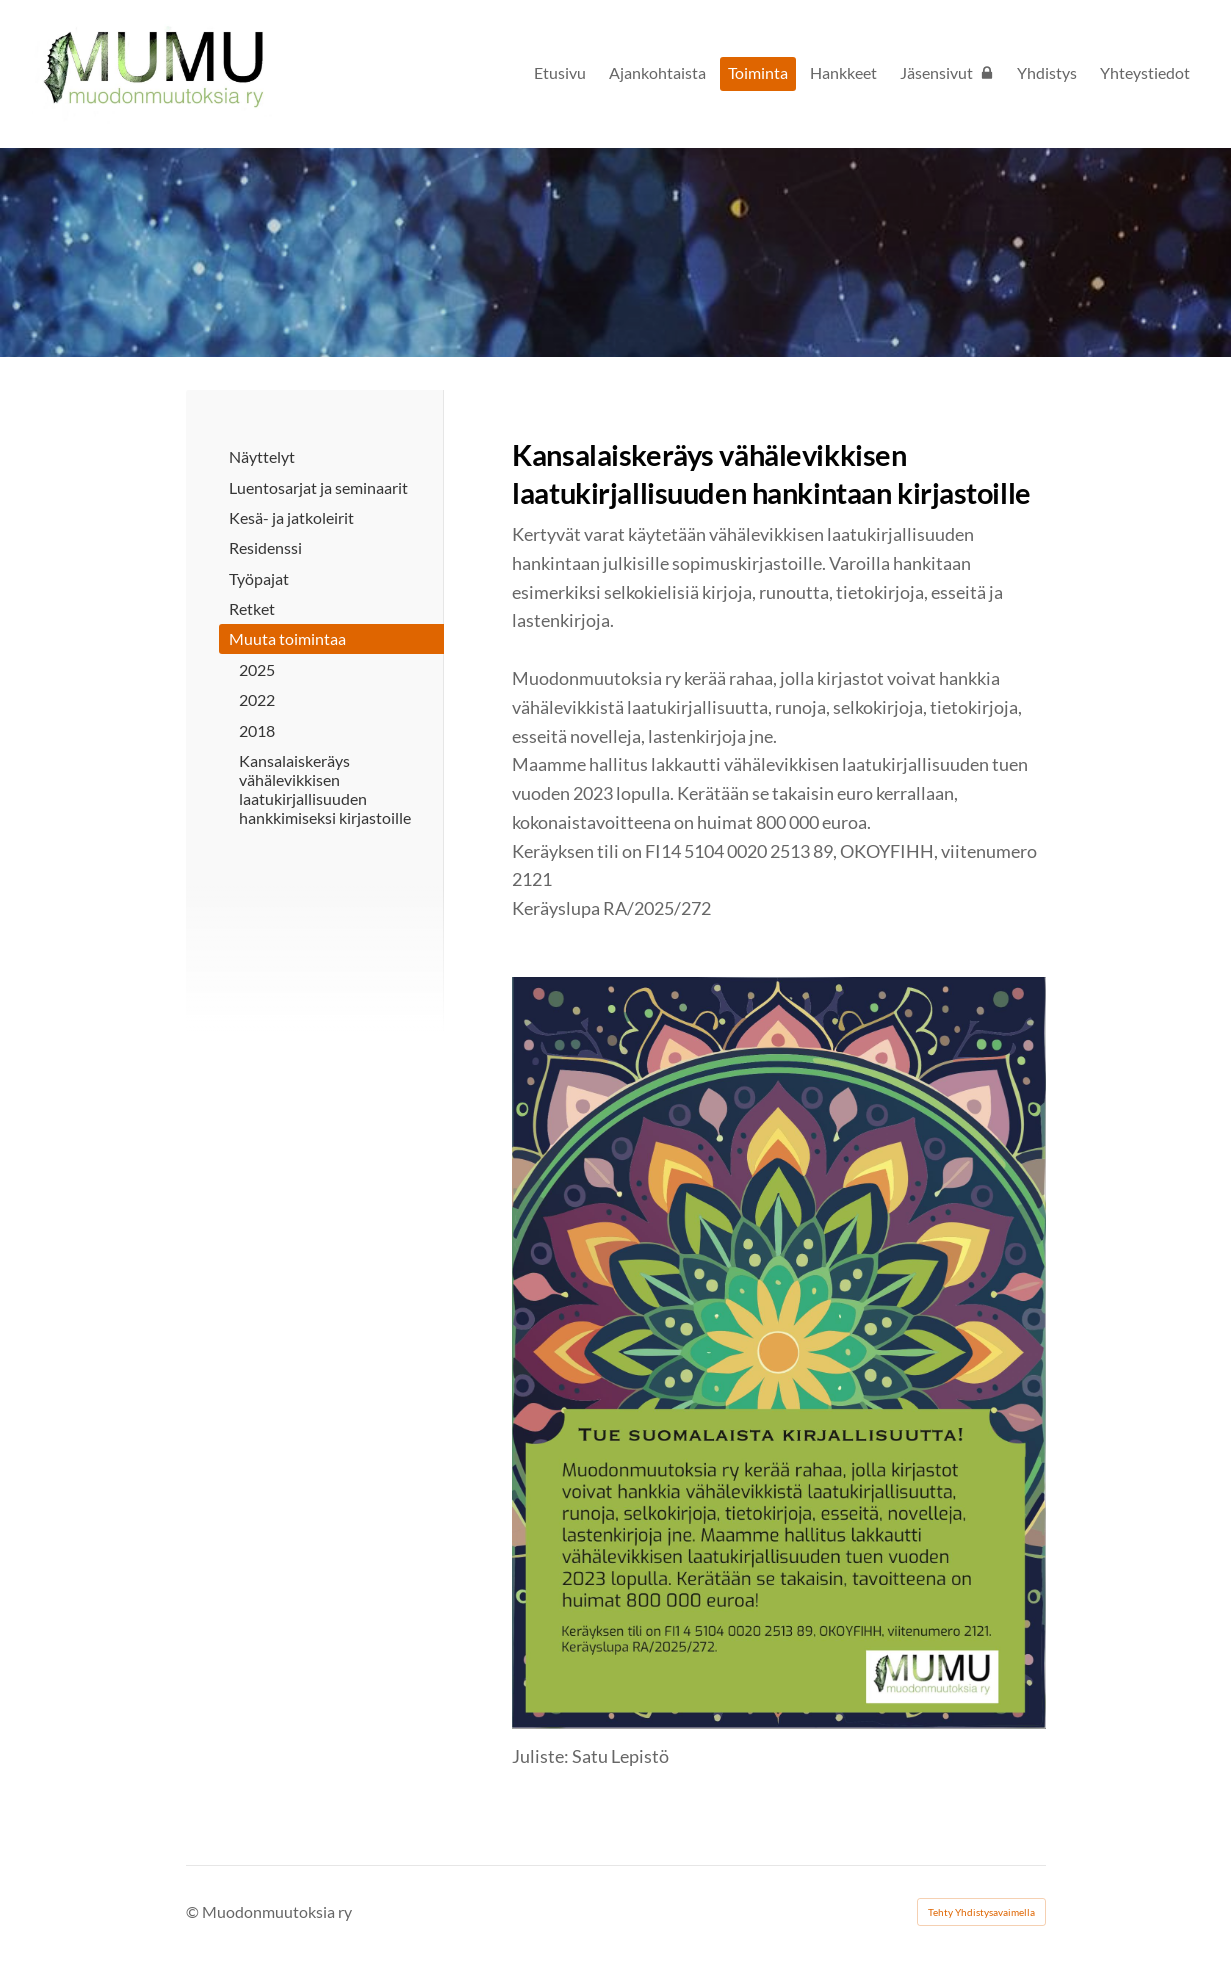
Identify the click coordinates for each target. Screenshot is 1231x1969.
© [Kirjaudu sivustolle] (194, 1911)
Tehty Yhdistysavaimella (981, 1912)
